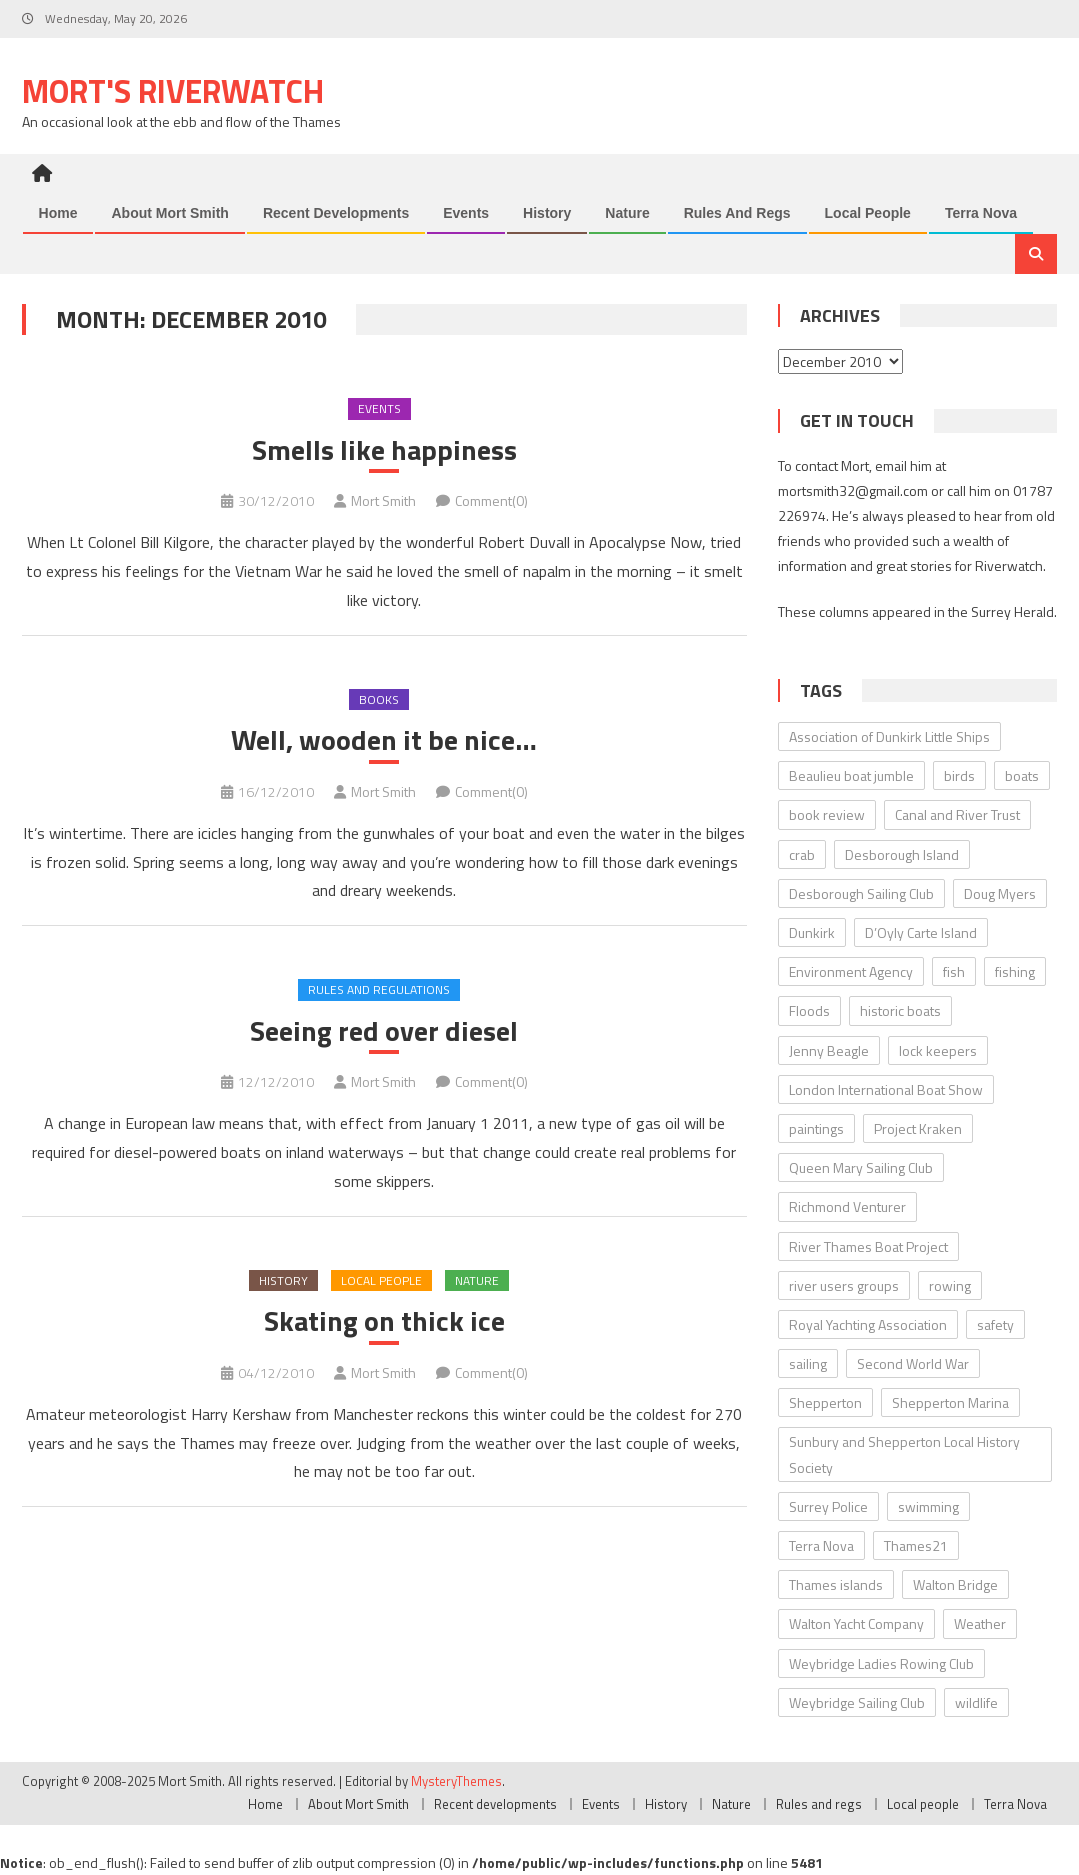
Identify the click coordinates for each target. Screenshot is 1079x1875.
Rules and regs (737, 213)
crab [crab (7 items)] (802, 854)
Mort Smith (383, 500)
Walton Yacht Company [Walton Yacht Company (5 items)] (856, 1623)
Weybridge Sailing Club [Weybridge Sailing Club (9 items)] (857, 1702)
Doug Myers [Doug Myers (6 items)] (1000, 893)
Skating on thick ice (384, 1321)
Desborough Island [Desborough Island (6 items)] (902, 854)
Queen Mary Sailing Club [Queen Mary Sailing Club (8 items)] (861, 1167)
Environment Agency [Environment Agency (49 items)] (851, 971)
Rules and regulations (379, 989)
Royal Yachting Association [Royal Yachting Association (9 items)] (868, 1324)
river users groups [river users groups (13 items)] (844, 1285)
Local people (868, 213)
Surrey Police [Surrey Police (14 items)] (828, 1506)
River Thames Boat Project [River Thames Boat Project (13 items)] (868, 1246)
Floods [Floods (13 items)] (809, 1010)
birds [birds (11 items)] (959, 775)
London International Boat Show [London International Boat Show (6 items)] (886, 1089)
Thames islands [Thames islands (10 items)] (836, 1584)
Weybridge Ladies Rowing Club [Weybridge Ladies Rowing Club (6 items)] (881, 1663)
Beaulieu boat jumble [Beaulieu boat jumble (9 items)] (851, 775)
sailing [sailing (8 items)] (808, 1363)
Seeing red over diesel (384, 1031)
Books (379, 699)
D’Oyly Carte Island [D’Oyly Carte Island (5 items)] (921, 932)
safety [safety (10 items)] (995, 1324)
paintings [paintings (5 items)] (816, 1128)
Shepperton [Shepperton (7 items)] (825, 1402)
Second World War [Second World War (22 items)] (913, 1363)
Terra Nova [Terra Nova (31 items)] (821, 1545)
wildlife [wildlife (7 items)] (976, 1702)
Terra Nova (981, 213)
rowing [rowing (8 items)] (950, 1285)
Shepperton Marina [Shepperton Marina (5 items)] (950, 1402)
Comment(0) (491, 500)
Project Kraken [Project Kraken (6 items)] (918, 1128)
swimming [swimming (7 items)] (928, 1506)
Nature (627, 213)
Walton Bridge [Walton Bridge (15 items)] (955, 1584)
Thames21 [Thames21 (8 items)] (916, 1545)
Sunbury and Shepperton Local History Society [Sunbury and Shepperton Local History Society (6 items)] (904, 1454)
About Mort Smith (169, 213)
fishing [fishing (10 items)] (1015, 971)
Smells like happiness (384, 450)
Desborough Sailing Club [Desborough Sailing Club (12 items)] (861, 893)
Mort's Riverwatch (173, 91)
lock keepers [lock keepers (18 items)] (938, 1050)
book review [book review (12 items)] (827, 814)
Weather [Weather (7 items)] (980, 1623)
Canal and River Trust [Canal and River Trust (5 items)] (957, 814)
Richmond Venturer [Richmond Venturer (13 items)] (847, 1206)
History (547, 213)
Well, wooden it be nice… (384, 740)
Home (58, 213)
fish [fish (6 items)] (954, 971)
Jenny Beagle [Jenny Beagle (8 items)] (829, 1050)
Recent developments (336, 213)
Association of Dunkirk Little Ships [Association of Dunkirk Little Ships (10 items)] (889, 736)
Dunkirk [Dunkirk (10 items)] (812, 932)
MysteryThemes (456, 1781)
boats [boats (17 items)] (1022, 775)
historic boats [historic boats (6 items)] (900, 1010)
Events (466, 213)
